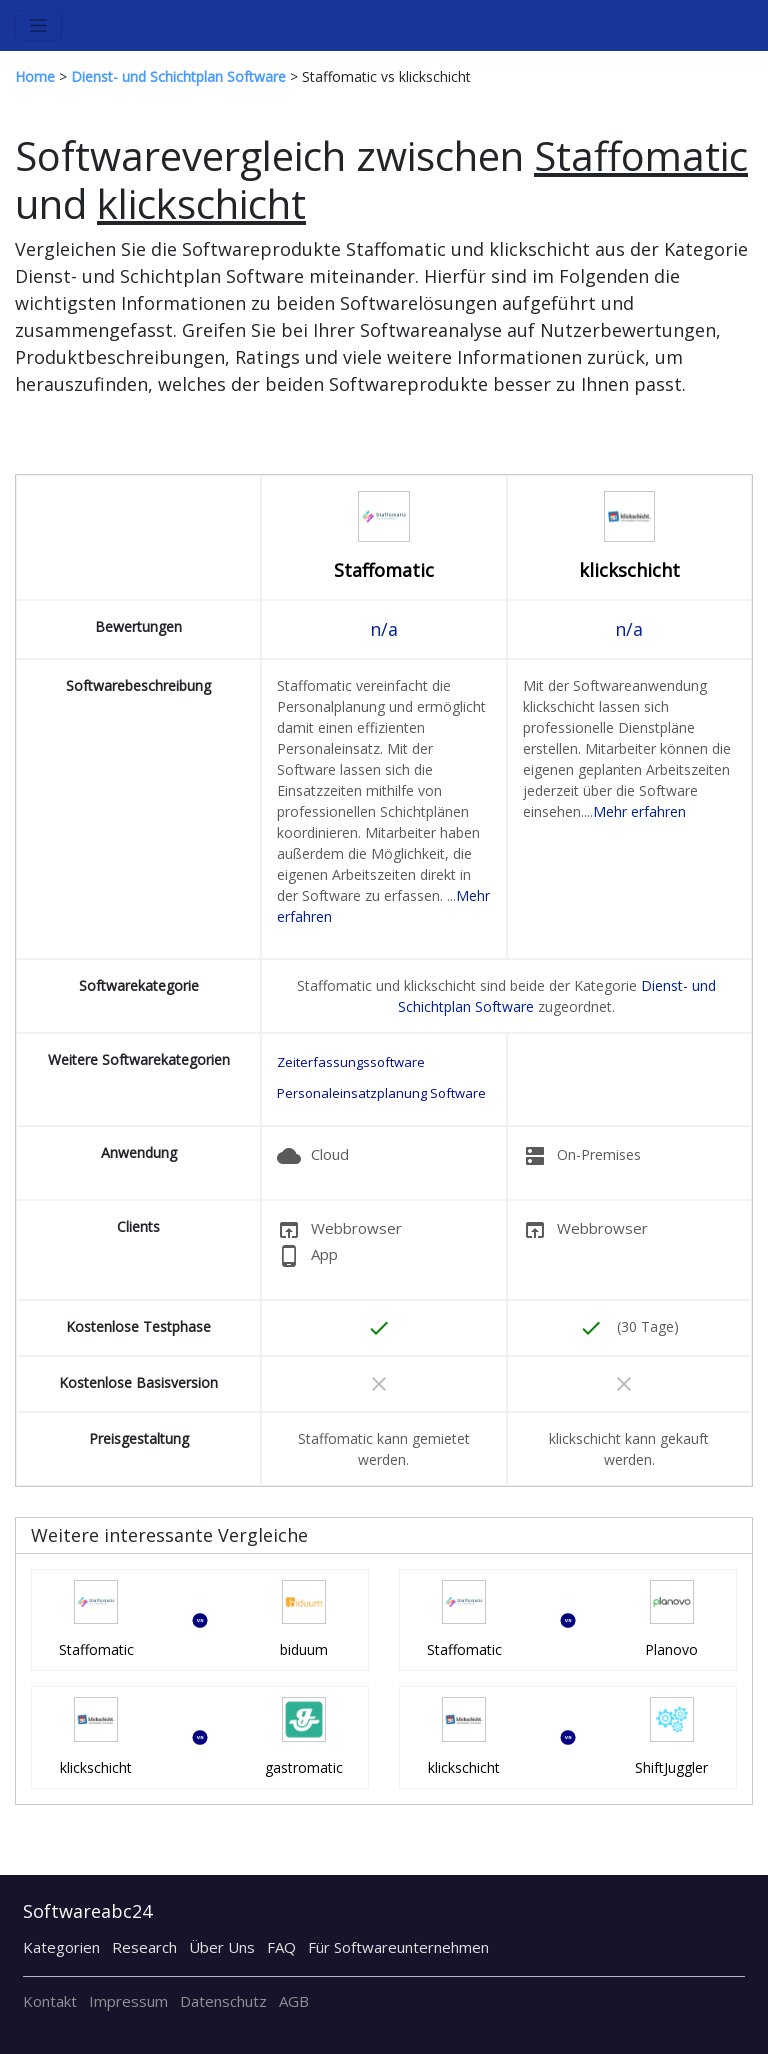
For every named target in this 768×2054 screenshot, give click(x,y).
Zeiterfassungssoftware (351, 1062)
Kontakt (50, 2001)
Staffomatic (384, 570)
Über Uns (222, 1947)
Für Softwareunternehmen (398, 1947)
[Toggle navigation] (38, 25)
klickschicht (629, 570)
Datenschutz (223, 2001)
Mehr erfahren (639, 811)
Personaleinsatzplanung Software (381, 1093)
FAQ (281, 1947)
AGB (294, 2001)
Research (144, 1947)
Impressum (128, 2001)
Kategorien (61, 1947)
